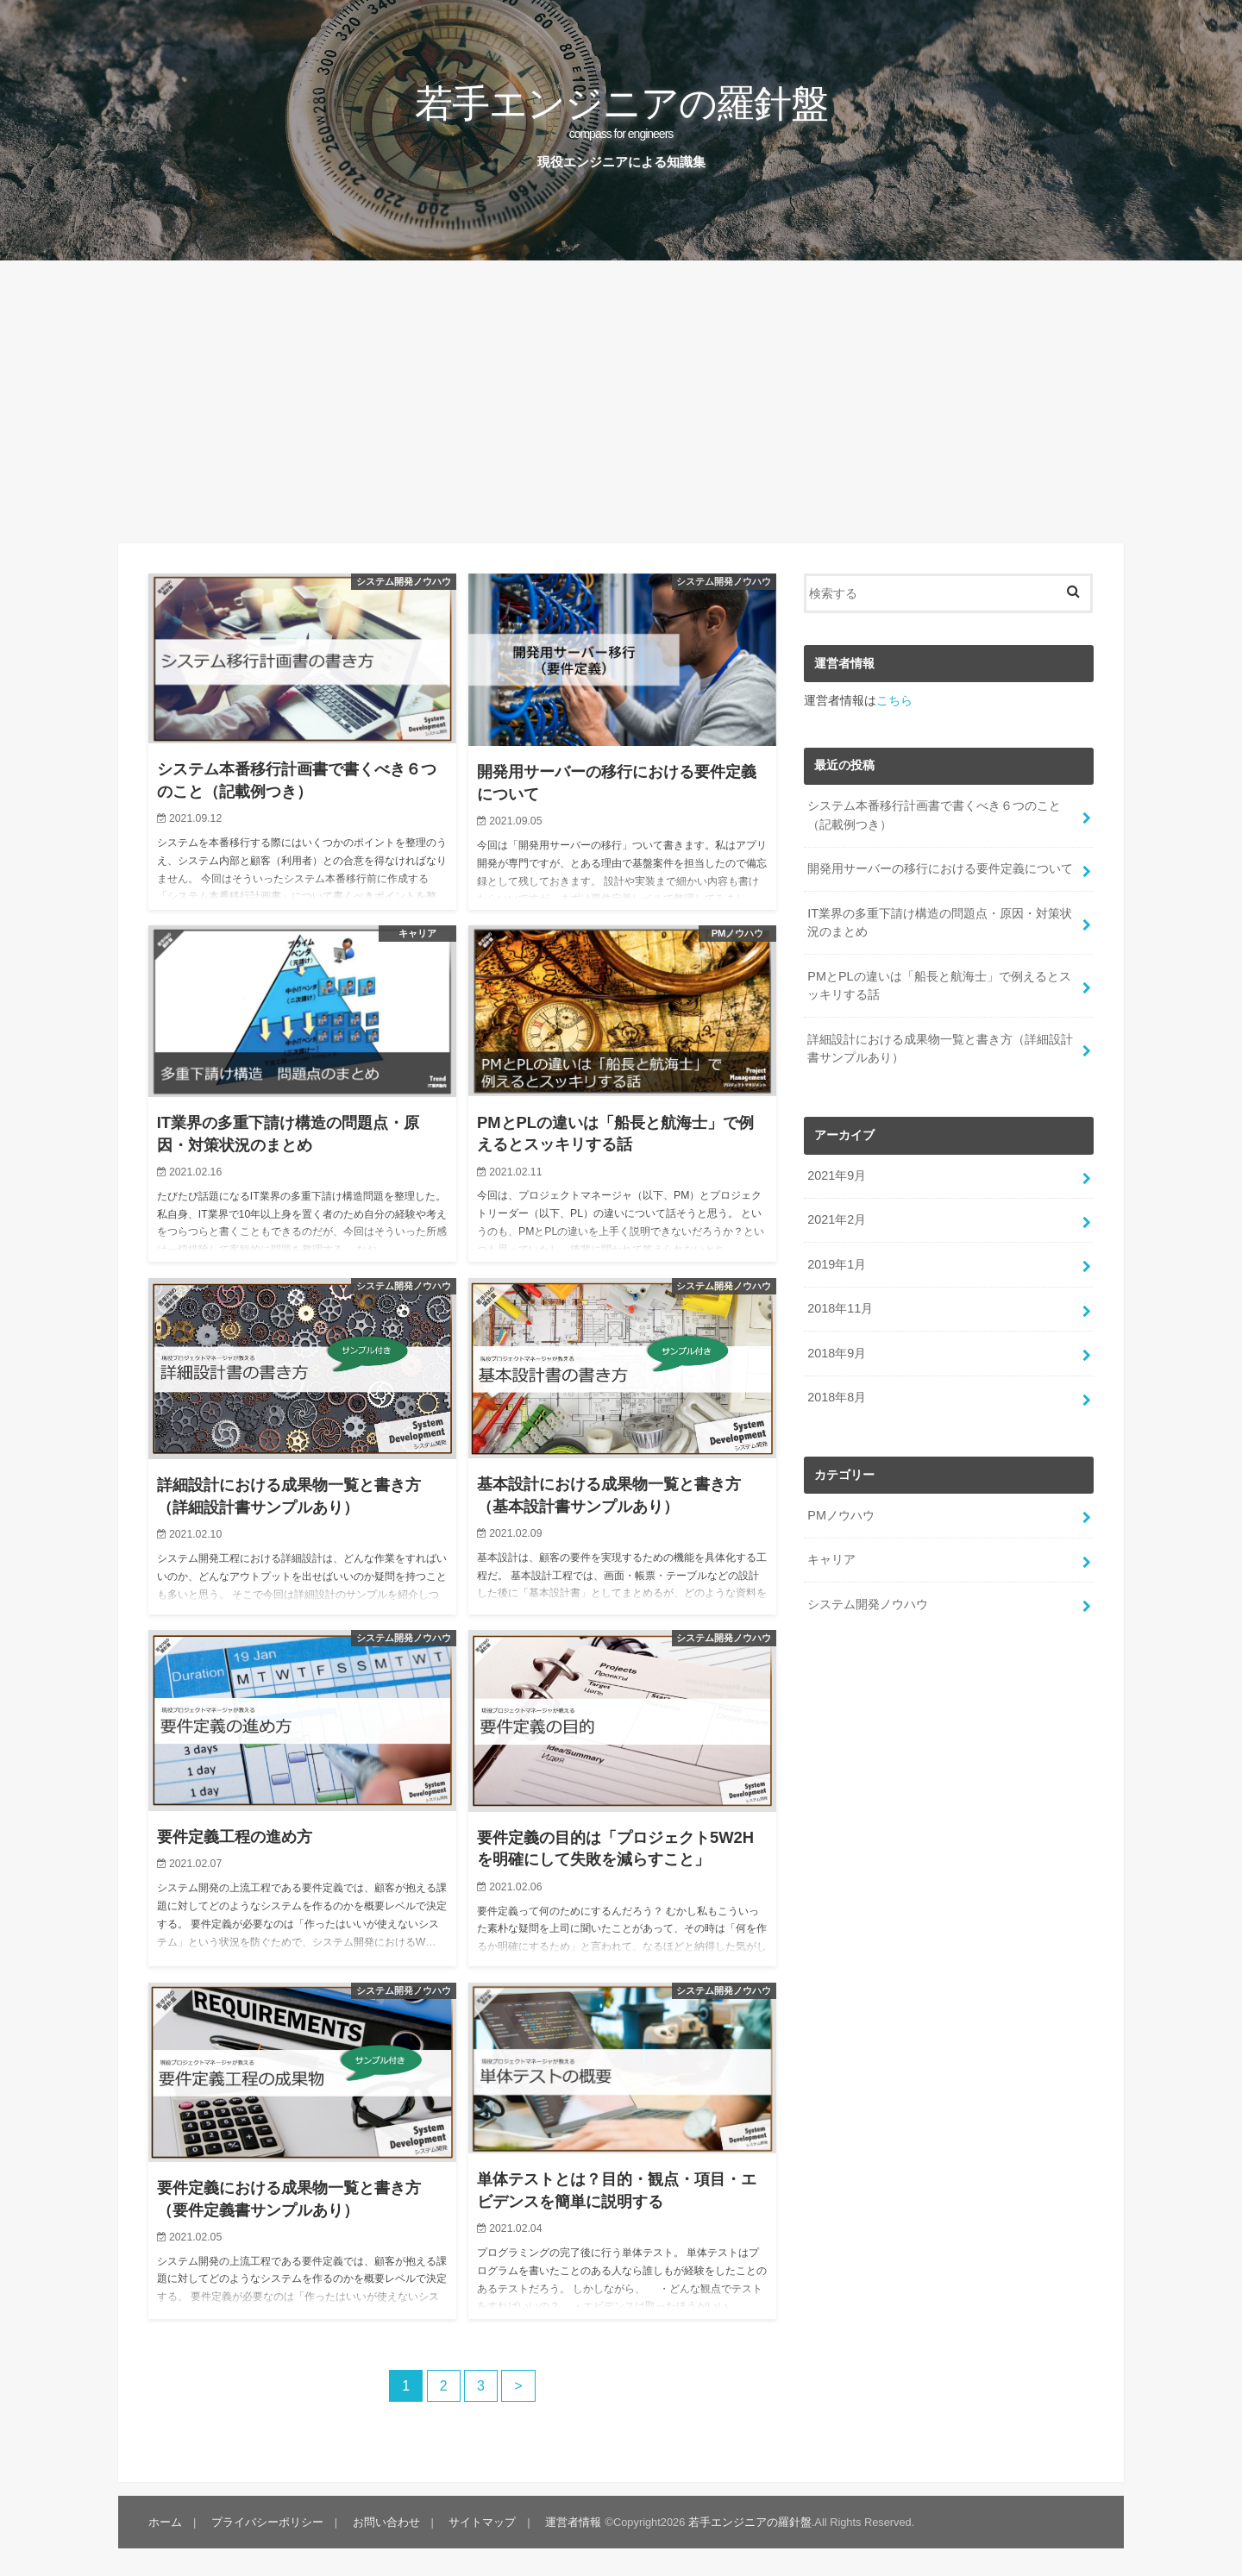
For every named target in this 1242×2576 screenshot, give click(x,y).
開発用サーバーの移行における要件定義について (940, 868)
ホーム (165, 2522)
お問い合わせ (386, 2522)
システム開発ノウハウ (867, 1604)
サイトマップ (482, 2522)
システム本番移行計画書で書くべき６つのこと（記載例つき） (934, 815)
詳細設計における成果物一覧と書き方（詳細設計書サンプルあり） (940, 1048)
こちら (894, 700)
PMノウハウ (841, 1515)
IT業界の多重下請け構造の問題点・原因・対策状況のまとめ (939, 922)
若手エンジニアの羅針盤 (621, 110)
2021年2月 (836, 1219)
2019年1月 (836, 1264)
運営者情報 (573, 2522)
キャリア (831, 1559)
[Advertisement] (621, 402)
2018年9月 (836, 1353)
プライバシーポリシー (267, 2522)
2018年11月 (840, 1308)
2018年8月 (836, 1397)
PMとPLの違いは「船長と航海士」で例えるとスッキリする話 (938, 985)
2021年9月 (836, 1175)
